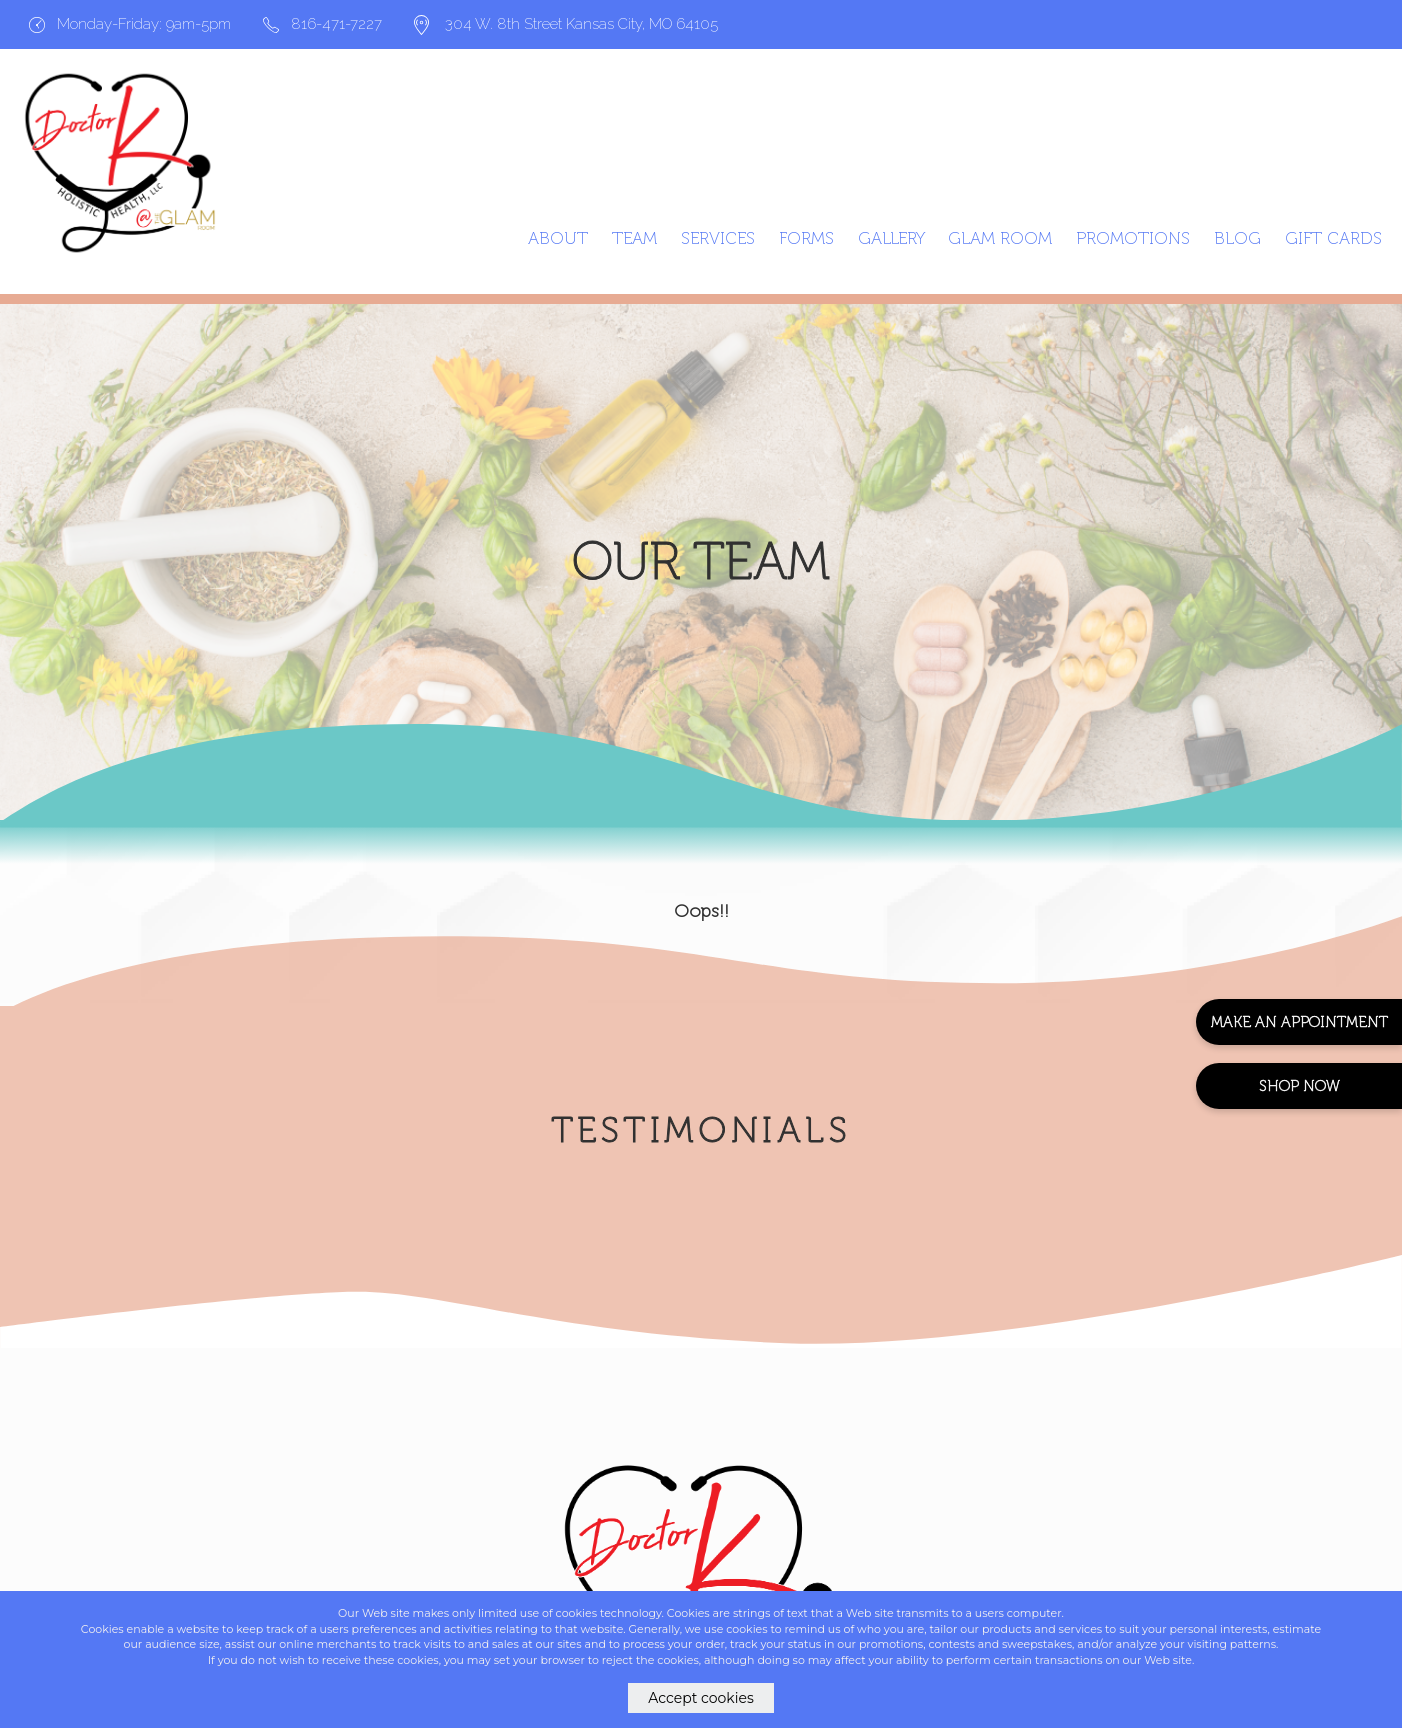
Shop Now (1299, 1086)
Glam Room (1000, 238)
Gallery (891, 238)
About (558, 238)
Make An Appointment (1299, 1022)
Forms (806, 238)
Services (718, 238)
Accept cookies (701, 1698)
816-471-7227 (323, 24)
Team (634, 238)
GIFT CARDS (1333, 238)
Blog (1237, 238)
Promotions (1133, 238)
